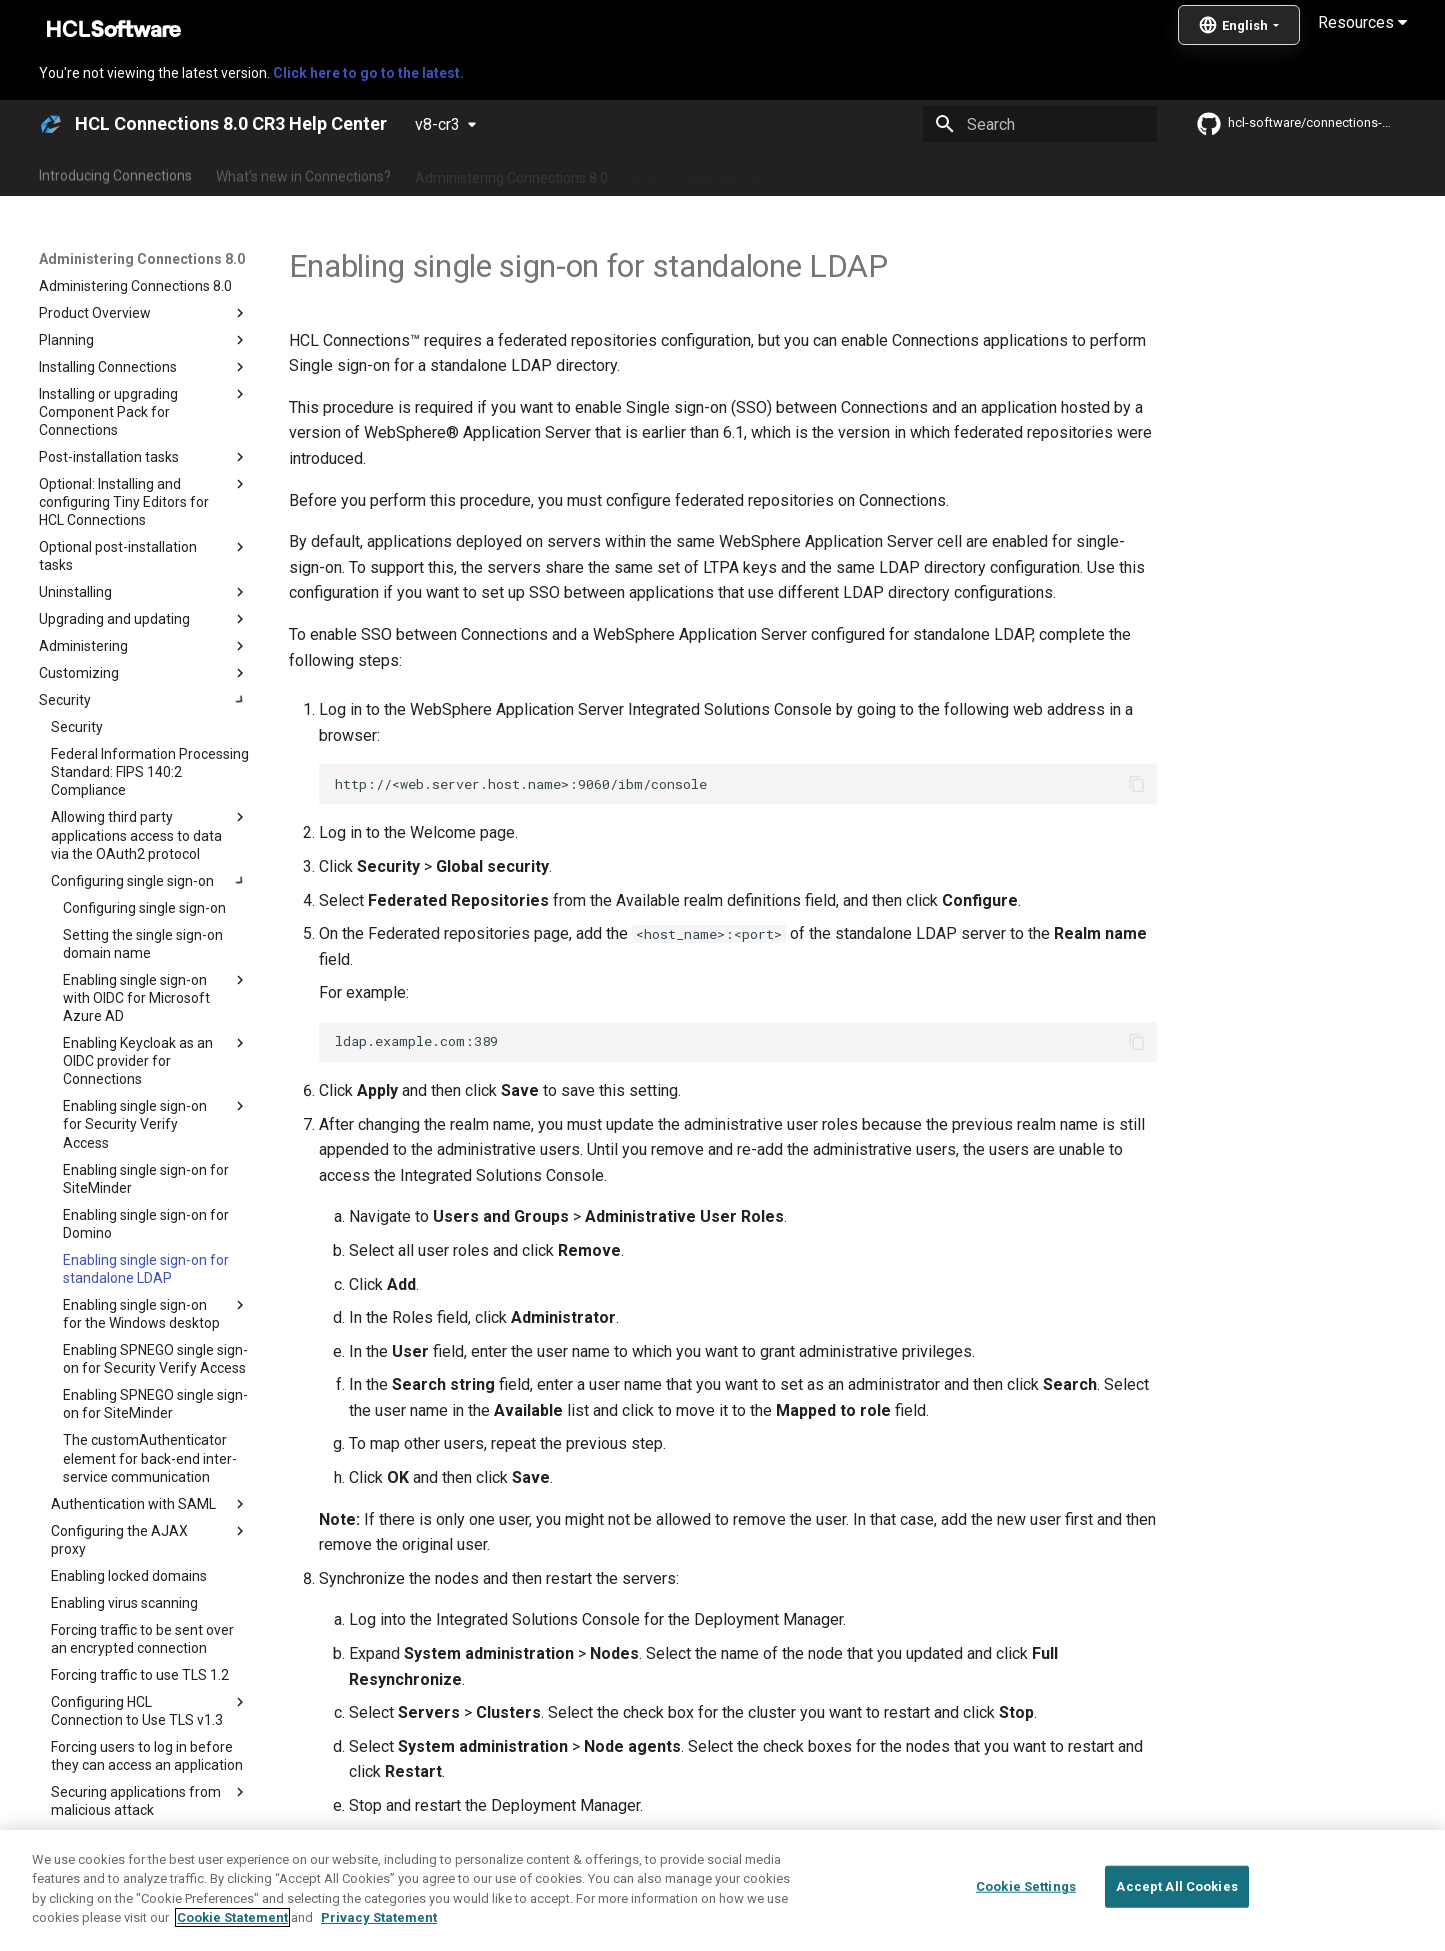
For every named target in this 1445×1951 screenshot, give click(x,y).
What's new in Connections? (303, 173)
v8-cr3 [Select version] (437, 124)
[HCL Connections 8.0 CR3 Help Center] (51, 124)
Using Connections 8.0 (701, 173)
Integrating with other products (892, 173)
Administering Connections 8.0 (511, 173)
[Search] (1040, 124)
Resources (1362, 22)
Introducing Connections (115, 173)
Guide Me (1043, 173)
